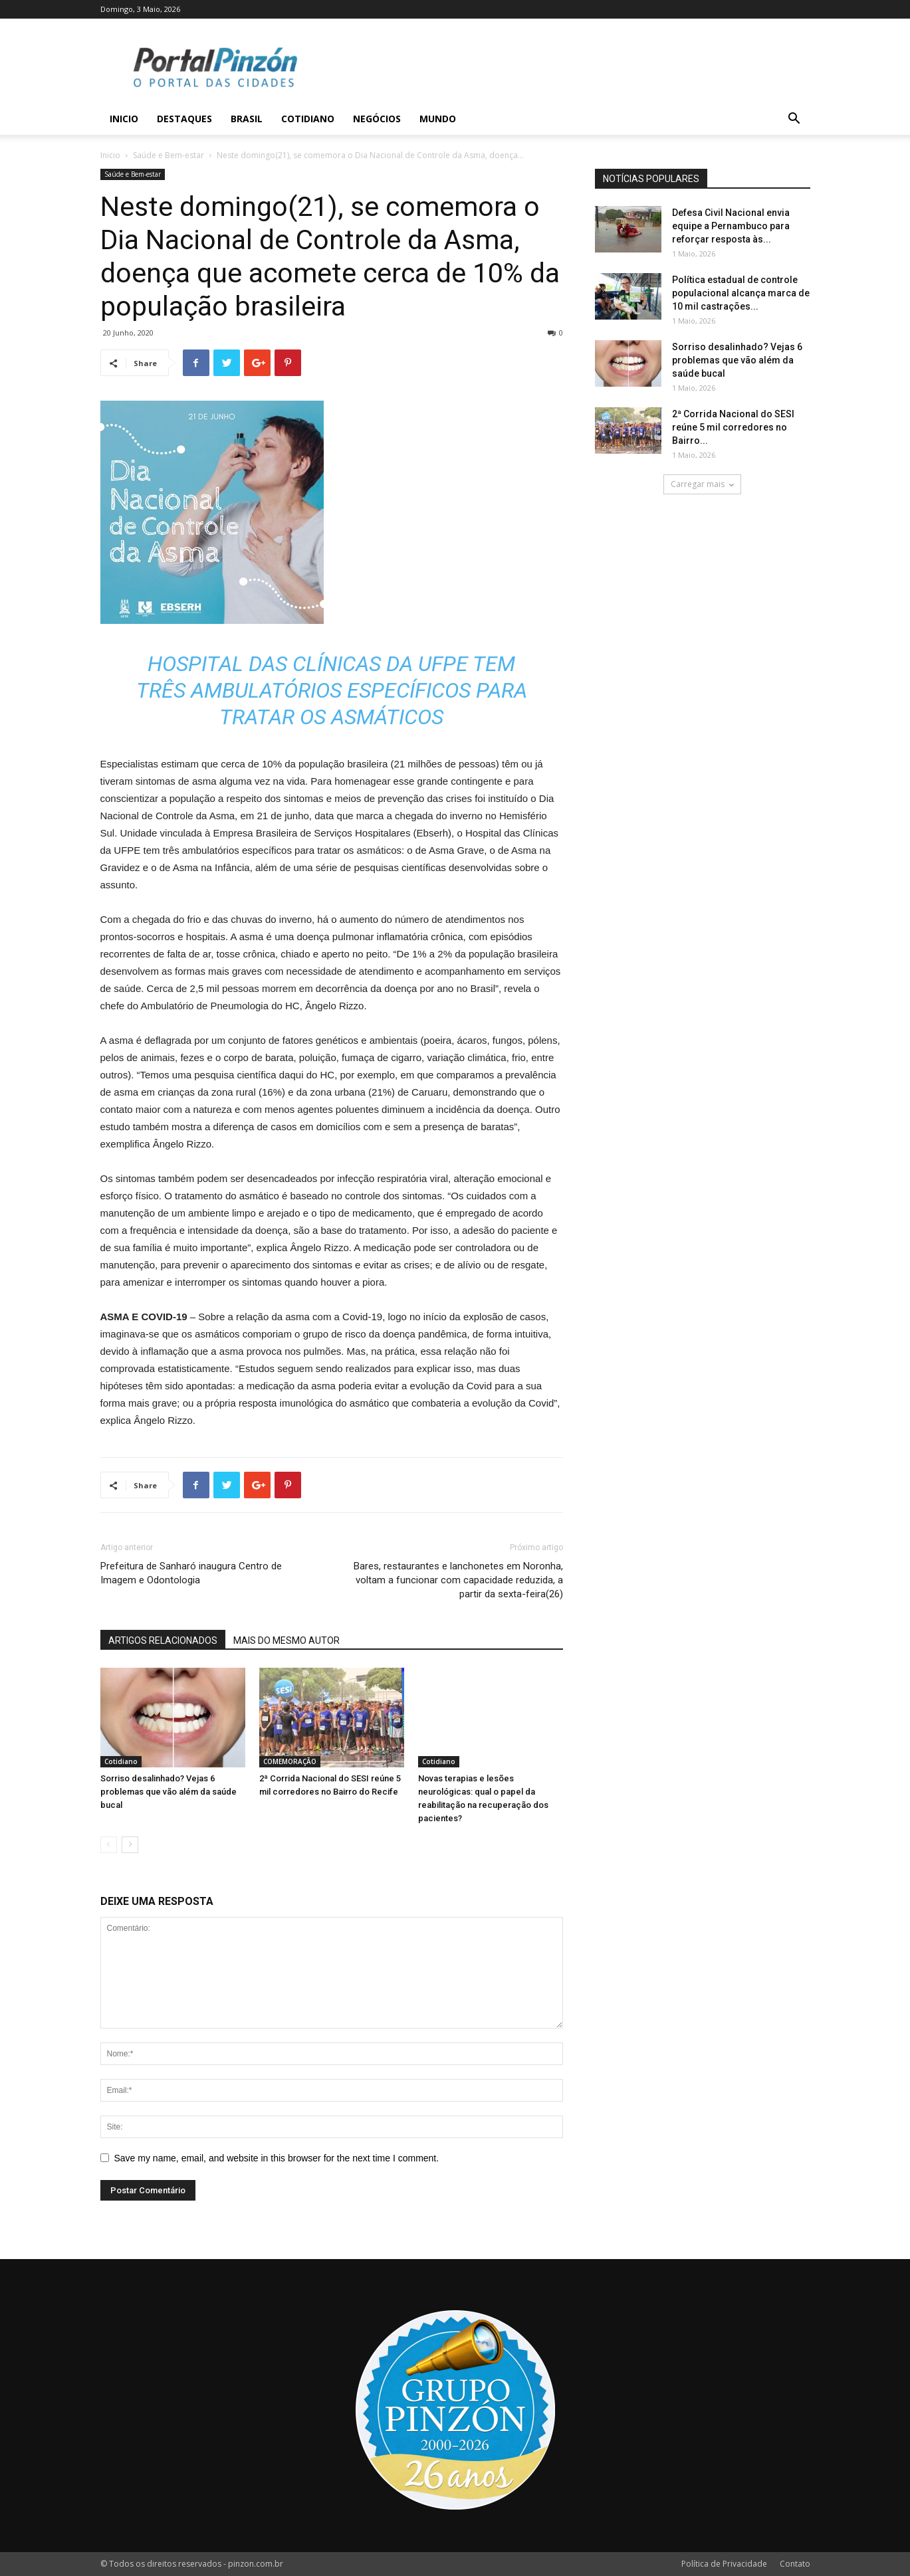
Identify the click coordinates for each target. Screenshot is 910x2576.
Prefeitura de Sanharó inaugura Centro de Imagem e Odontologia (191, 1573)
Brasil (247, 118)
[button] (794, 120)
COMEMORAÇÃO (289, 1761)
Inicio (124, 118)
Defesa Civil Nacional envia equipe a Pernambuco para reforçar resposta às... (731, 226)
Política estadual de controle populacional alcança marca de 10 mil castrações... (741, 293)
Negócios (377, 118)
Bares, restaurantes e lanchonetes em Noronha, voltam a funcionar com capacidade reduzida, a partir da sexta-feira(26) (458, 1580)
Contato (795, 2563)
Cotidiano (307, 118)
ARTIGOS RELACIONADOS (162, 1640)
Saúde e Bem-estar (168, 155)
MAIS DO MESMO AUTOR (286, 1640)
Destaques (184, 118)
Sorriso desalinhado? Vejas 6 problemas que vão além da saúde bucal (168, 1791)
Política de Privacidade (724, 2563)
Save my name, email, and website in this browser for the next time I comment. (276, 2158)
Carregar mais (702, 484)
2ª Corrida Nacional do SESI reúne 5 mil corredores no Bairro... (733, 427)
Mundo (437, 118)
